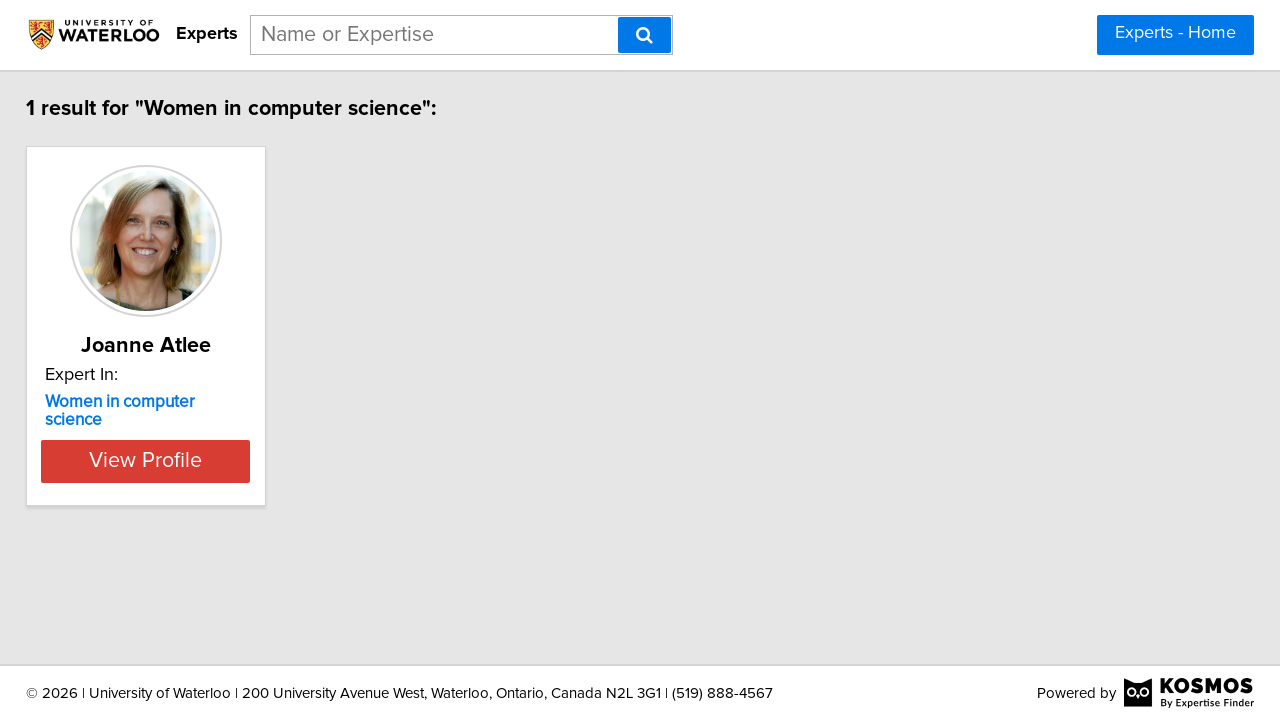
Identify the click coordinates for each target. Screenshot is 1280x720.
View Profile (185, 443)
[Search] (644, 35)
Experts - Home (1175, 33)
